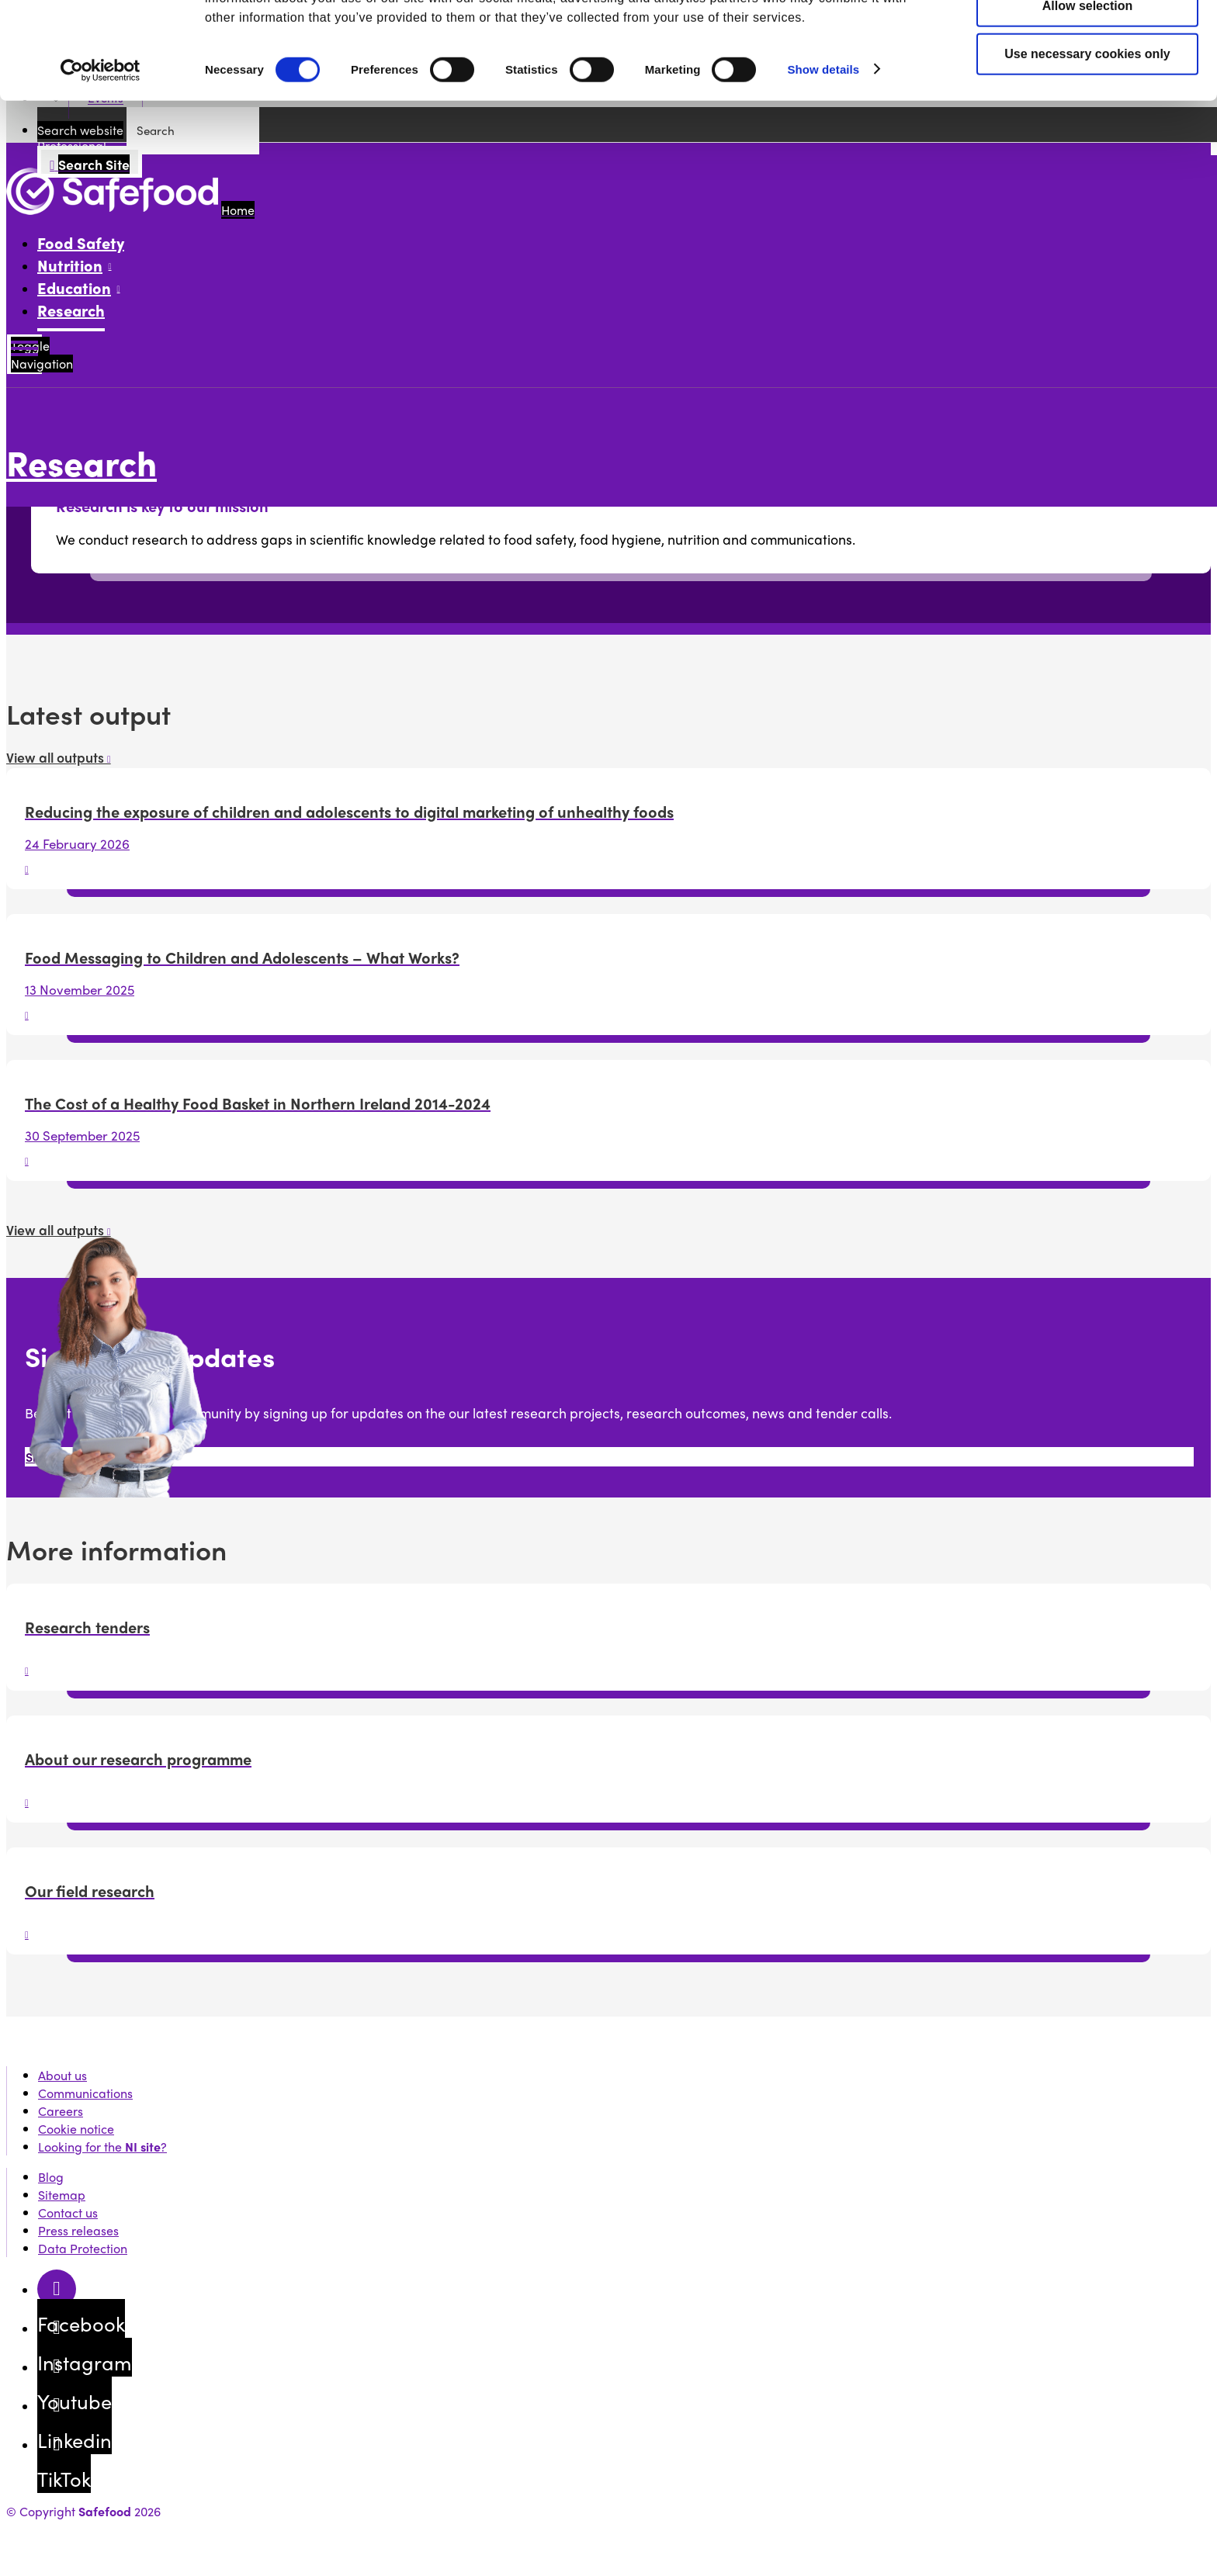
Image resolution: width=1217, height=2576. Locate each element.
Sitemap (61, 2195)
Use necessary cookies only (1087, 135)
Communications (85, 2093)
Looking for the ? (102, 2146)
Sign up (47, 1457)
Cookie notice (76, 2129)
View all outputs (58, 757)
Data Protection (82, 2248)
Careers (60, 2111)
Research (71, 310)
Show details (823, 150)
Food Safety (80, 242)
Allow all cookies (1088, 39)
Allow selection (1087, 87)
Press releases (78, 2230)
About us (62, 2075)
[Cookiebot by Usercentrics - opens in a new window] (100, 151)
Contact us (68, 2212)
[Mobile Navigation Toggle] (24, 354)
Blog (51, 2177)
